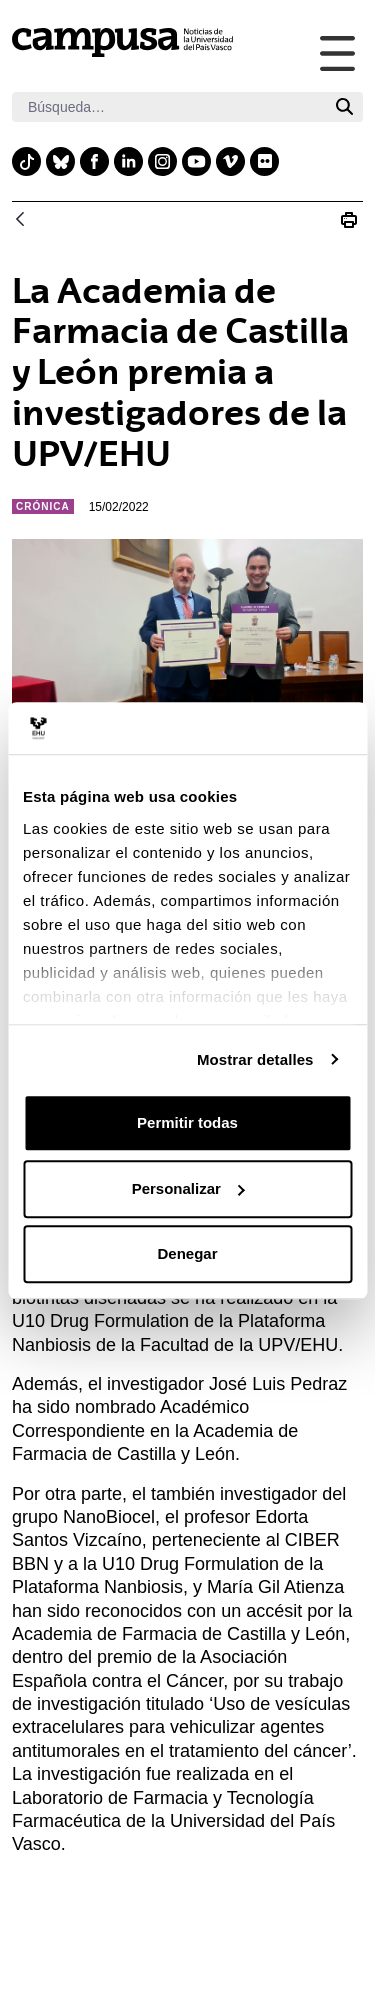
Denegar (187, 1253)
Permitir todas (187, 1122)
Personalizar (188, 1188)
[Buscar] (169, 107)
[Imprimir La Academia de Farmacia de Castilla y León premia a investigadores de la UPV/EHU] (349, 220)
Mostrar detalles (255, 1059)
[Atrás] (20, 220)
